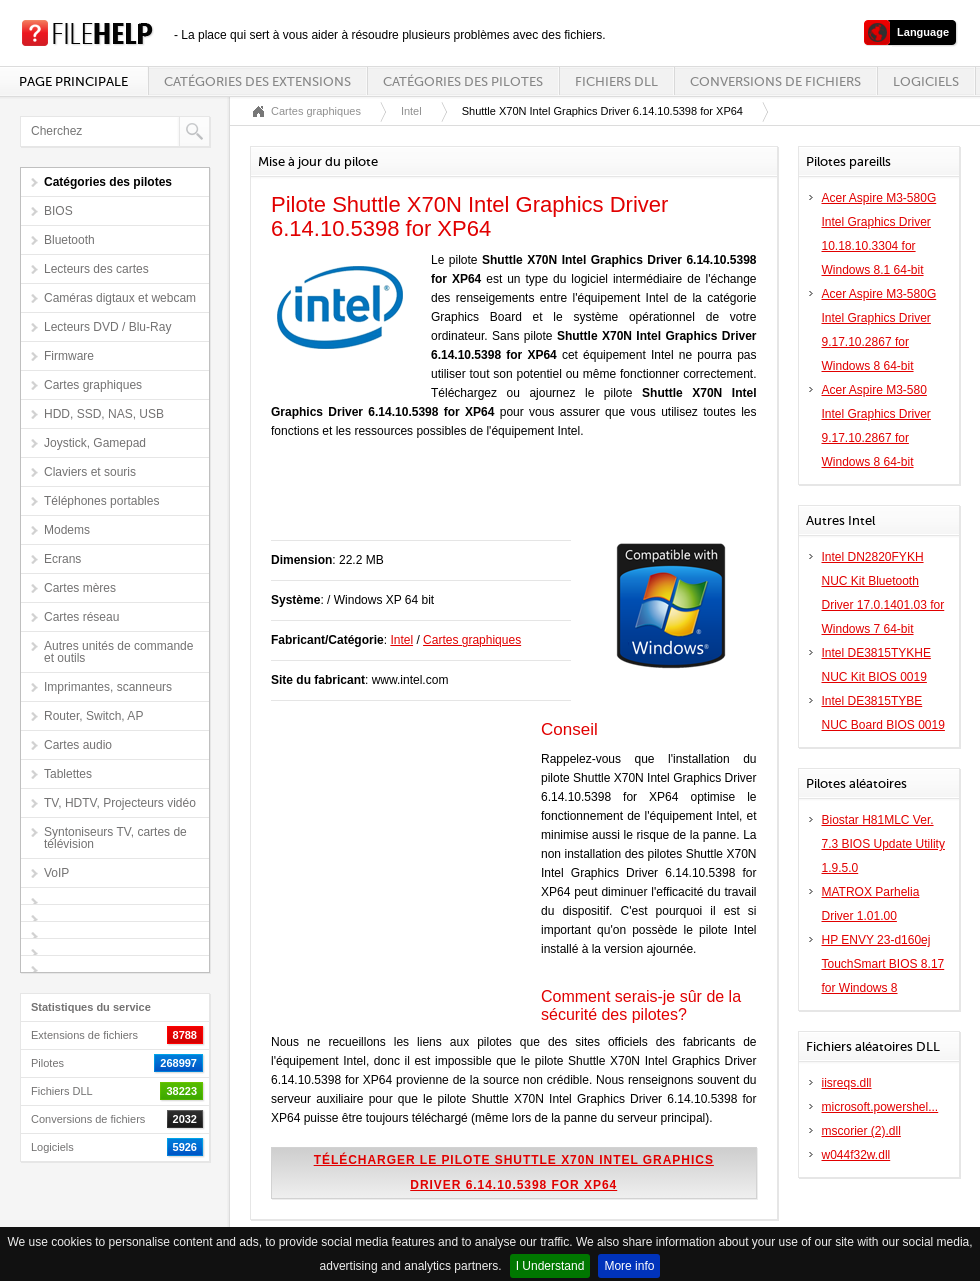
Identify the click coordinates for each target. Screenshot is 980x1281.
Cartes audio (78, 745)
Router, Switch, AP (93, 716)
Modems (67, 530)
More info (629, 1266)
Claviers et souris (90, 472)
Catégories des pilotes (463, 81)
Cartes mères (80, 588)
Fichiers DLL (616, 81)
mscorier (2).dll (861, 1131)
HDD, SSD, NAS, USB (104, 414)
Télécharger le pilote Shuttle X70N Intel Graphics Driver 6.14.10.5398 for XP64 (514, 1172)
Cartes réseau (81, 617)
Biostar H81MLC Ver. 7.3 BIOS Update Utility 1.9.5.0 (883, 844)
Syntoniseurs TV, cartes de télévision (115, 838)
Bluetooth (69, 240)
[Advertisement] (505, 500)
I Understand (550, 1266)
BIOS (58, 211)
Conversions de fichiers (775, 81)
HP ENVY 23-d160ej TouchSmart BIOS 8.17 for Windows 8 (883, 964)
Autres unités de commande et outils (118, 652)
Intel (411, 111)
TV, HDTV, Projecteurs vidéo (120, 803)
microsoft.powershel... (880, 1107)
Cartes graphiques (93, 385)
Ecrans (62, 559)
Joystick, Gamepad (95, 443)
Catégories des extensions (257, 81)
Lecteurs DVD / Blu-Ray (107, 327)
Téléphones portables (101, 501)
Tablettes (68, 774)
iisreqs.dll (847, 1083)
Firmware (69, 356)
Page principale (73, 81)
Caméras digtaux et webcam (120, 298)
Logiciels (926, 81)
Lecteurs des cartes (96, 269)
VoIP (56, 873)
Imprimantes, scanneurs (108, 687)
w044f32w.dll (856, 1155)
